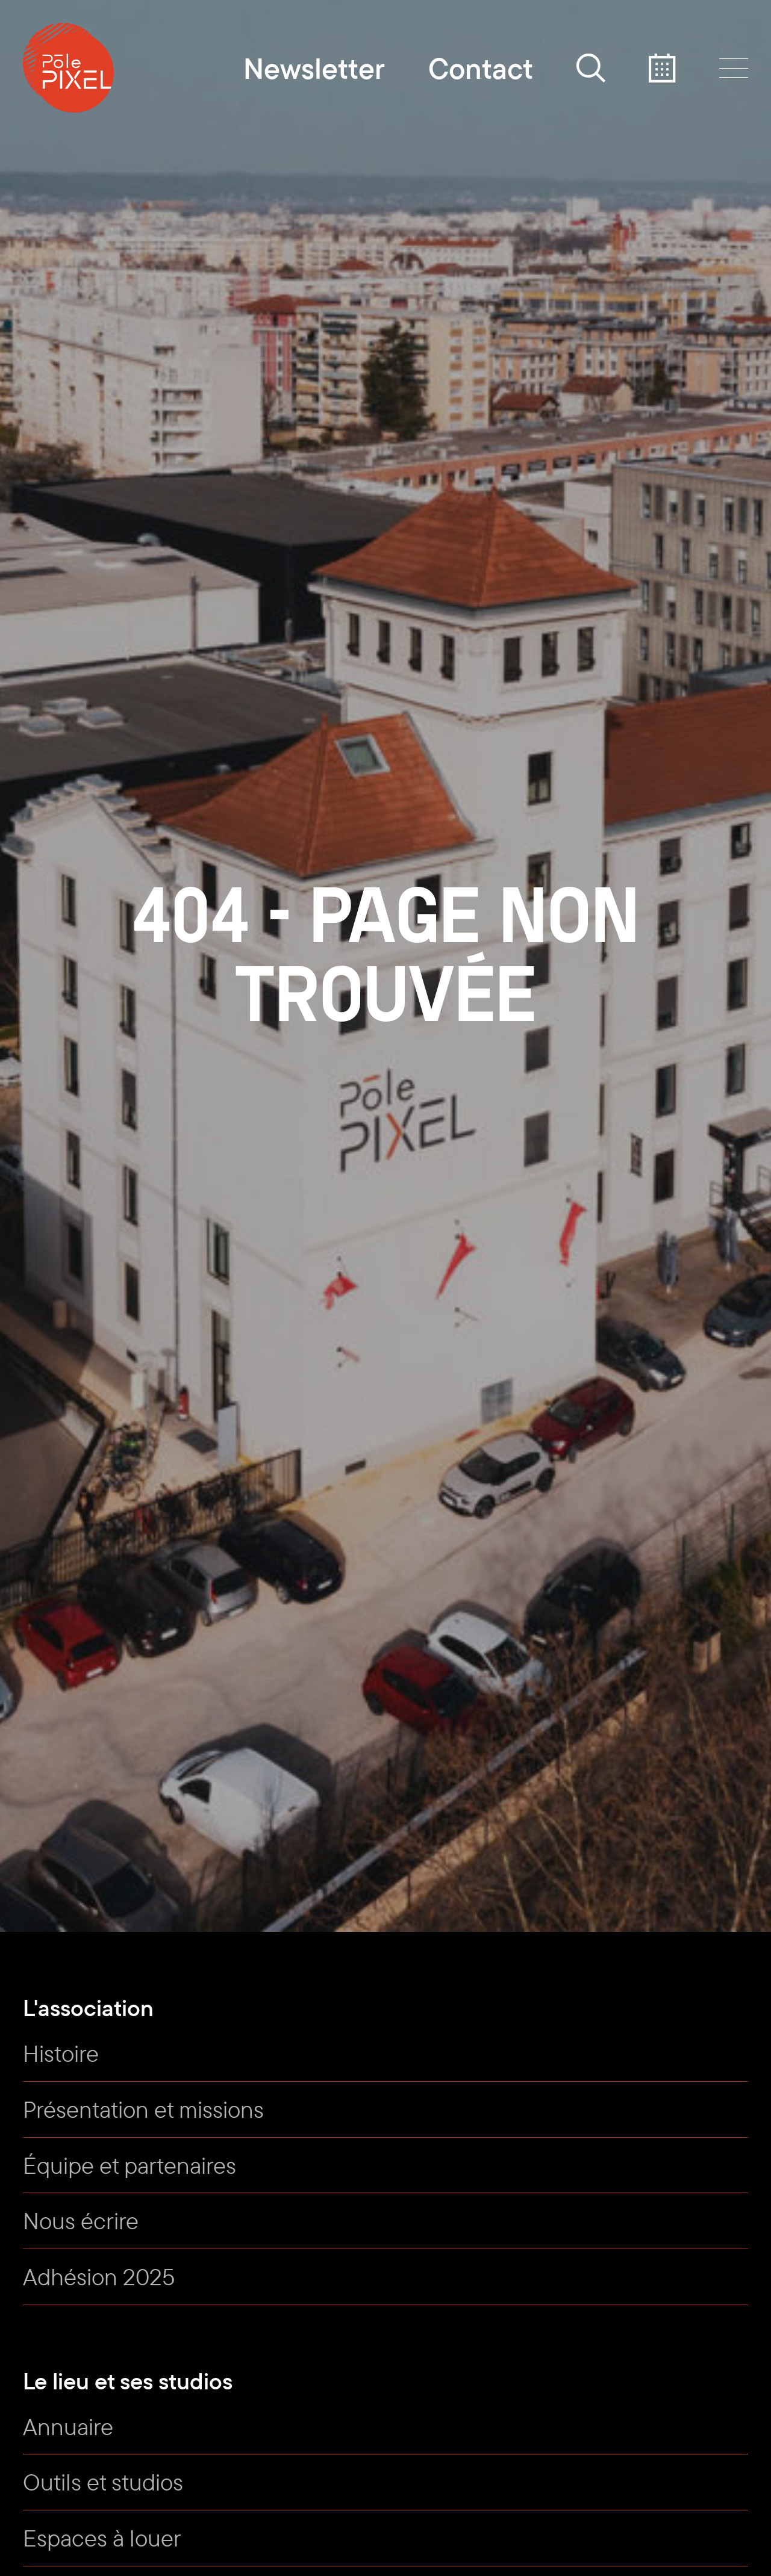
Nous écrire (81, 2220)
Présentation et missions (143, 2109)
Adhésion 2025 (99, 2276)
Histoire (61, 2053)
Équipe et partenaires (129, 2165)
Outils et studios (103, 2482)
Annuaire (68, 2426)
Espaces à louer (102, 2538)
